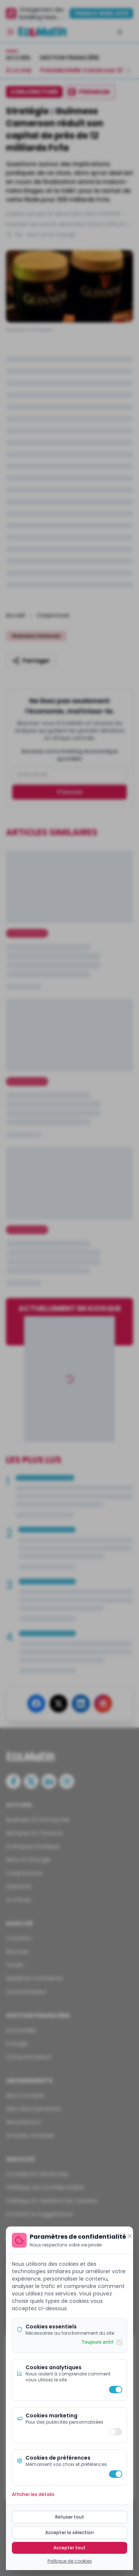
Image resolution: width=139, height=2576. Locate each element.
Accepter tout (69, 2547)
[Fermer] (129, 2236)
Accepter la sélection (69, 2532)
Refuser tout (69, 2517)
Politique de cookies (69, 2561)
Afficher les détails (33, 2494)
